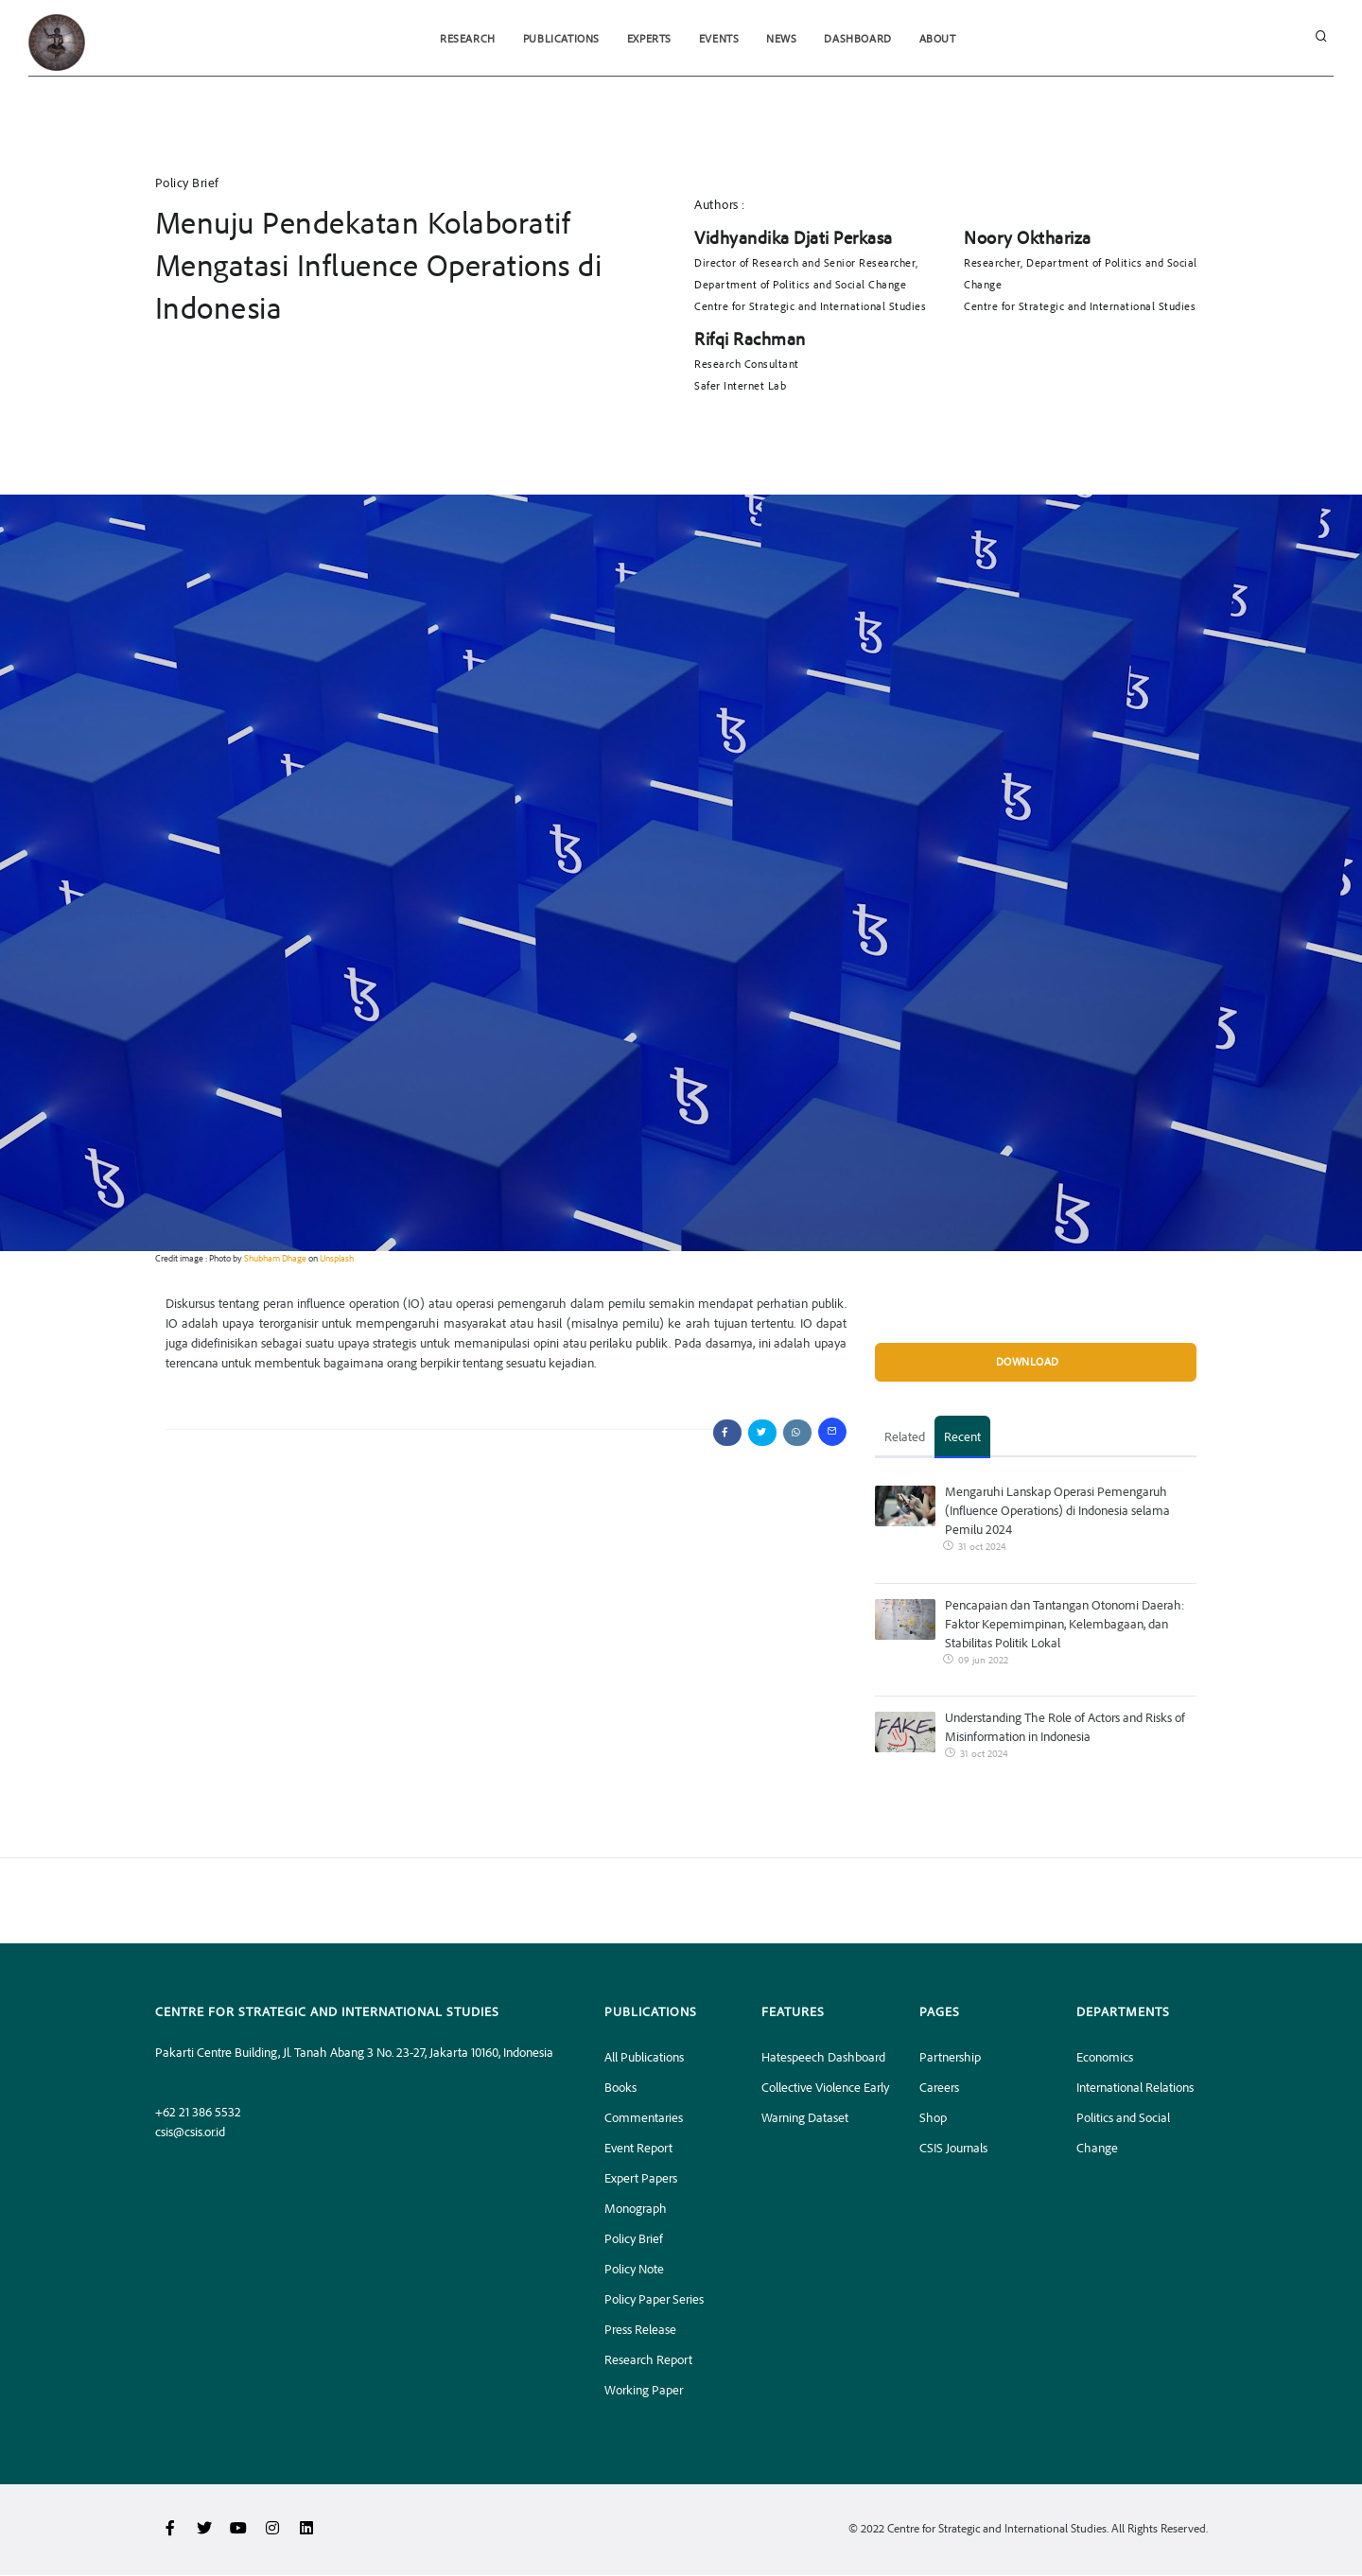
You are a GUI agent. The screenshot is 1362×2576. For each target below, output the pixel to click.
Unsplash (337, 1257)
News (783, 38)
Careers (939, 2088)
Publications (558, 38)
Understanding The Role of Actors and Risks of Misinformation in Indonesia (1065, 1727)
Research (465, 38)
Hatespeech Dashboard (823, 2057)
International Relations (1135, 2088)
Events (719, 38)
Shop (933, 2118)
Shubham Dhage (275, 1257)
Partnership (950, 2057)
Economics (1104, 2057)
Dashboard (860, 38)
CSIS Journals (953, 2148)
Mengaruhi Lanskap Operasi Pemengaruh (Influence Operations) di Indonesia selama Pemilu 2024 (1057, 1511)
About (940, 38)
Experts (648, 38)
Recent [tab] (962, 1437)
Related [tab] (904, 1437)
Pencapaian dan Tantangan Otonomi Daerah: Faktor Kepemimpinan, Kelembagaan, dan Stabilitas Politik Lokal (1064, 1624)
